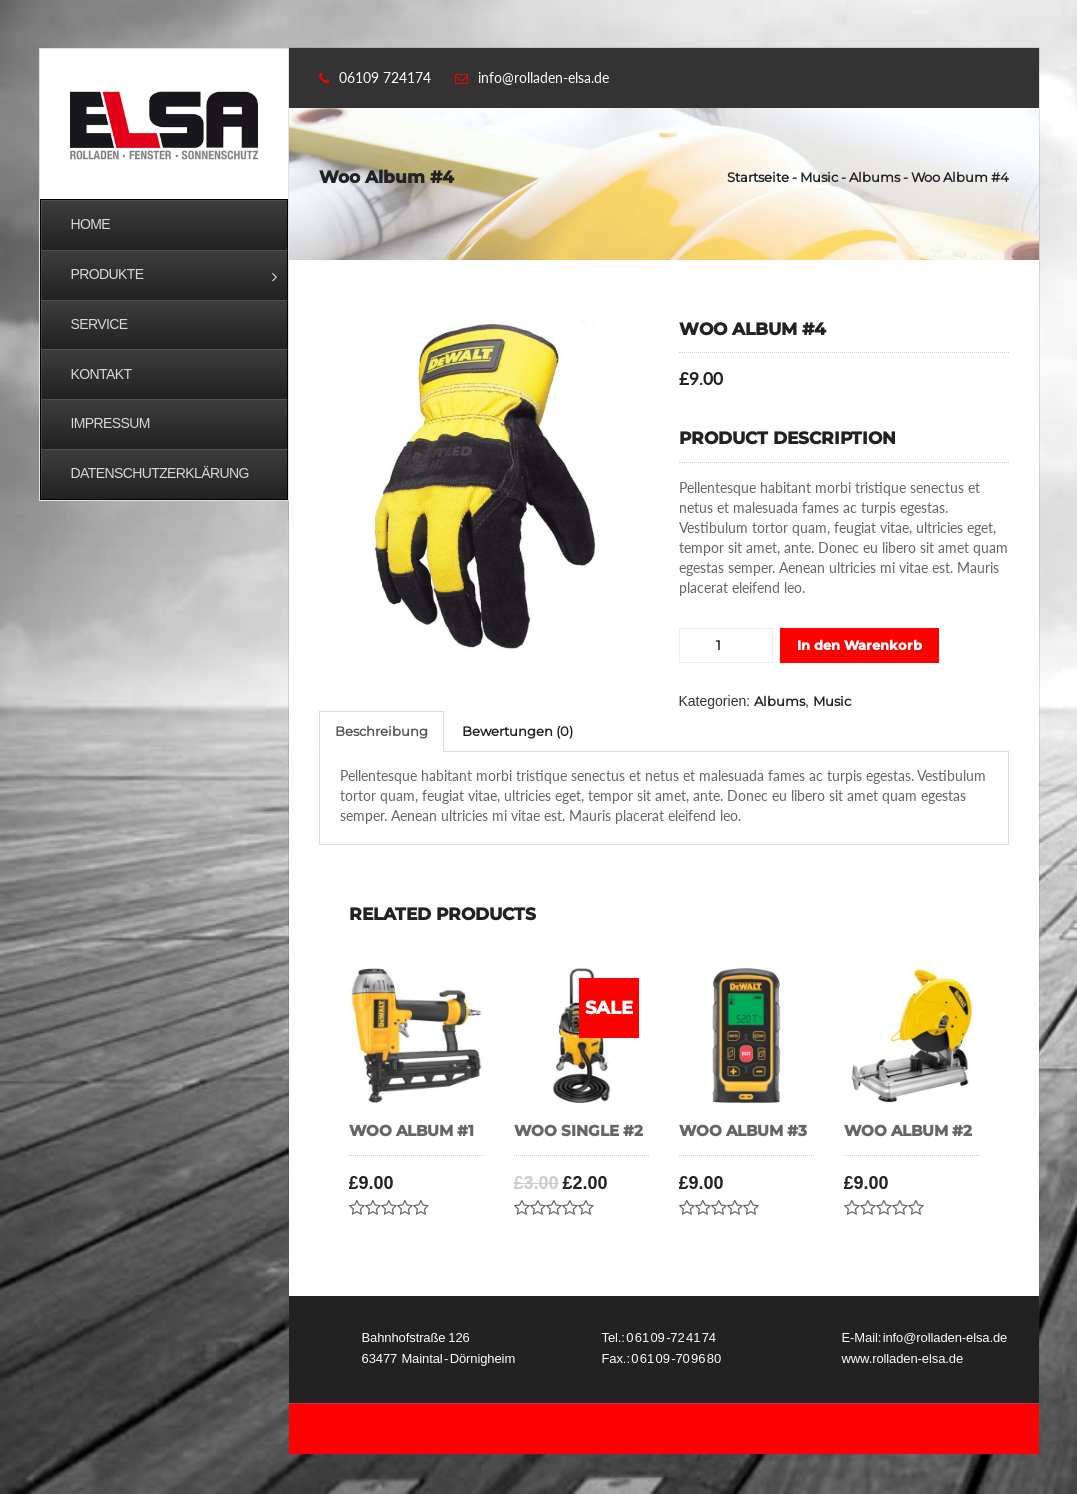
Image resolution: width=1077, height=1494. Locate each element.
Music (819, 177)
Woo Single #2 (578, 1131)
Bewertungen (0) (517, 731)
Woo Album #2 (908, 1131)
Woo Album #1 (411, 1131)
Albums (874, 177)
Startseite (758, 177)
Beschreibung (381, 731)
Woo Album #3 (743, 1131)
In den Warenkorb (859, 645)
